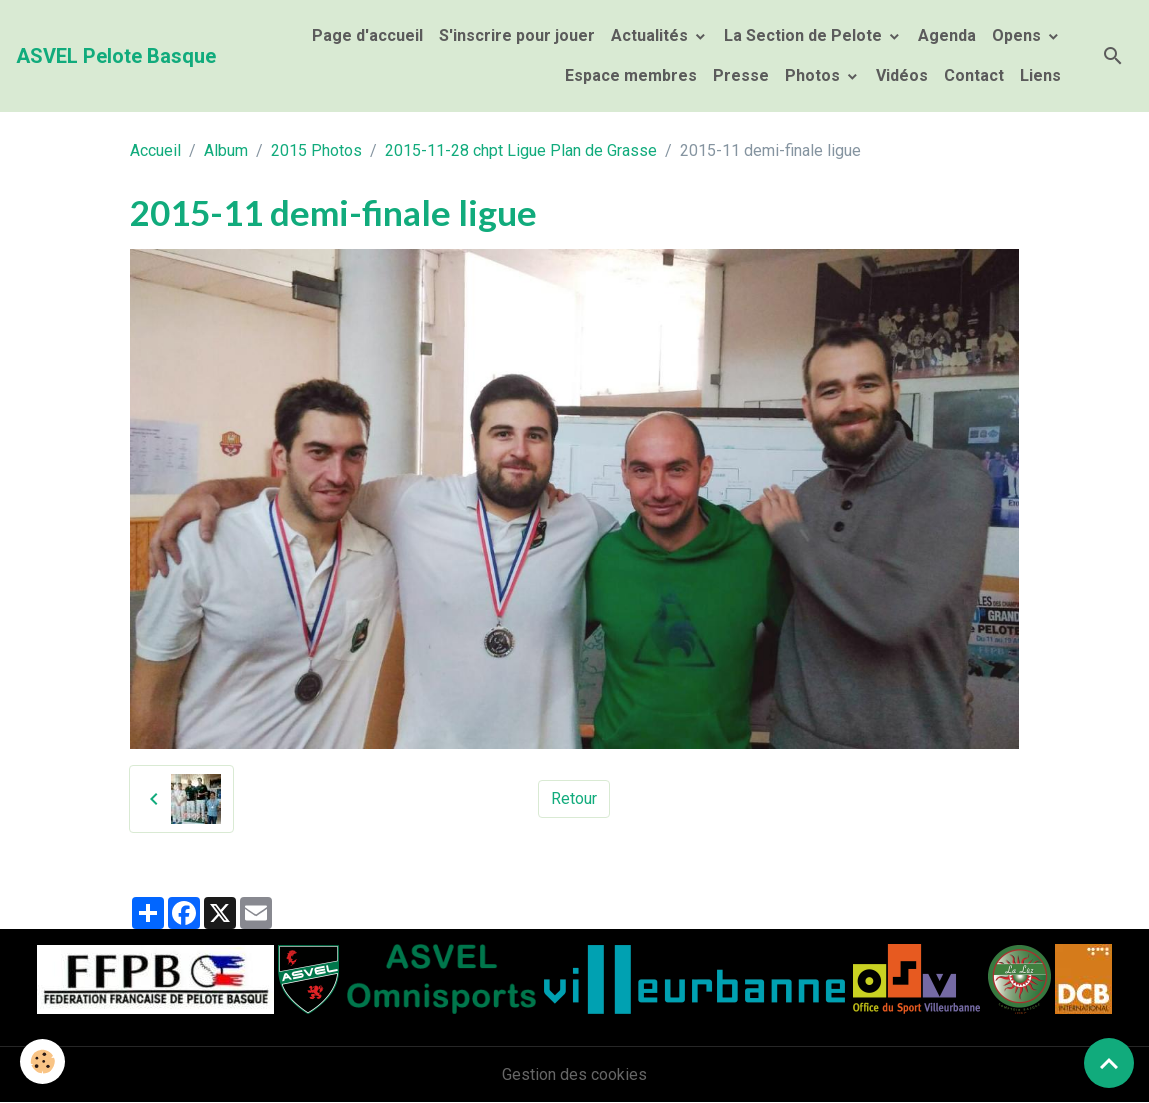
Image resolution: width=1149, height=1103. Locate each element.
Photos (814, 75)
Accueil (155, 150)
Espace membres (629, 75)
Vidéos (902, 75)
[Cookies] (42, 1061)
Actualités (651, 35)
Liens (1040, 75)
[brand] (116, 56)
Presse (741, 75)
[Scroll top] (1109, 1063)
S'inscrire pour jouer (517, 35)
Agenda (947, 35)
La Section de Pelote (805, 35)
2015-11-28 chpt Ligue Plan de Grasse (521, 150)
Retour (574, 798)
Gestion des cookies (574, 1074)
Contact (974, 75)
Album (226, 150)
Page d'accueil (367, 35)
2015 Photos (316, 150)
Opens (1018, 35)
